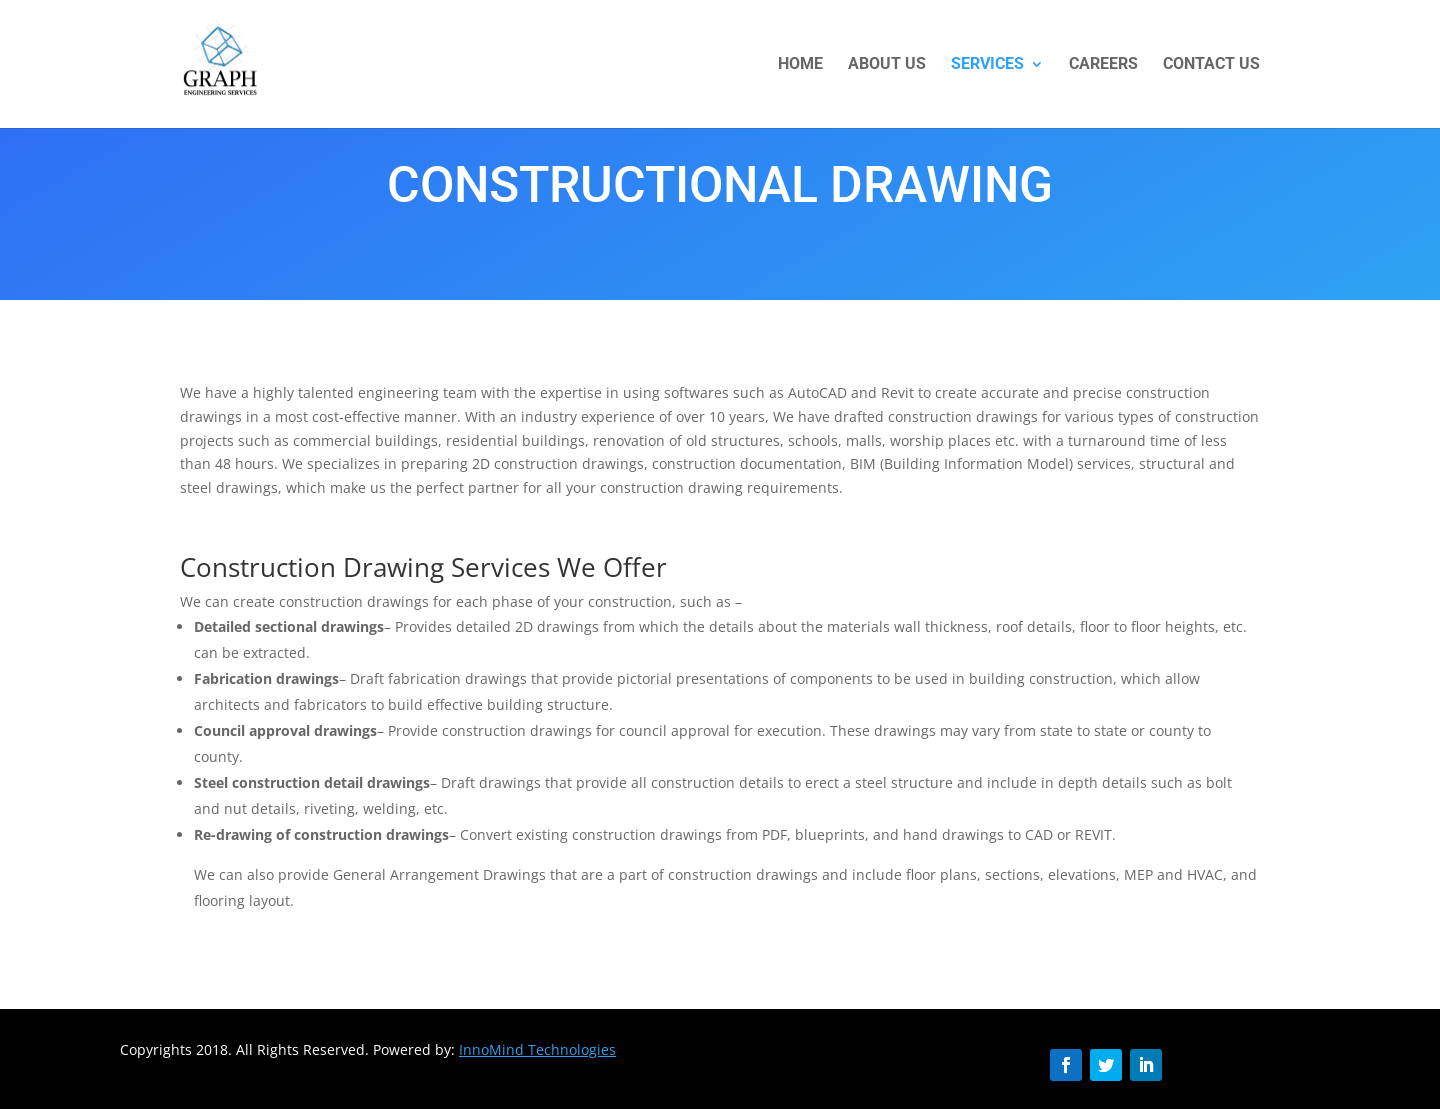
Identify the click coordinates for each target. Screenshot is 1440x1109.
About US (887, 65)
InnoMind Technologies (537, 1049)
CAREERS (1103, 65)
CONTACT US (1211, 65)
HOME (800, 65)
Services (987, 65)
